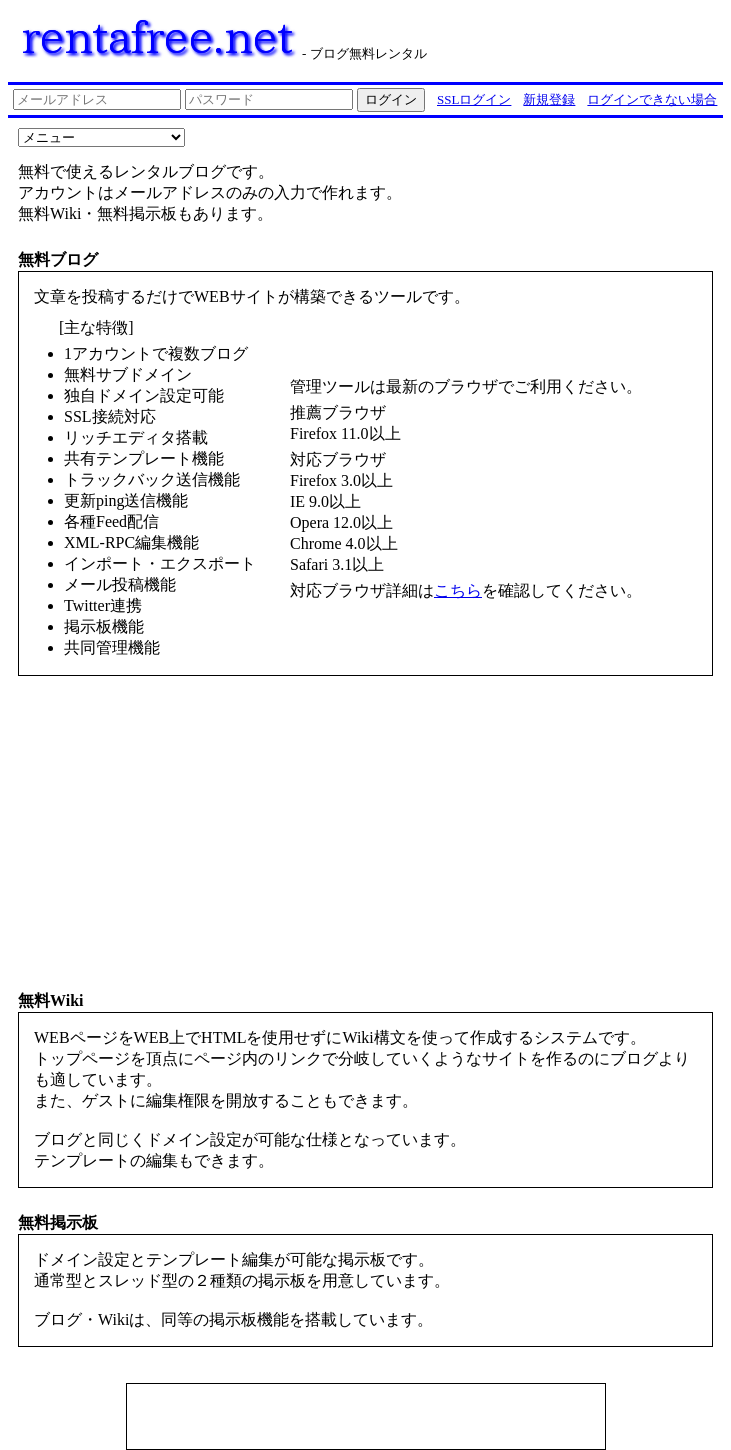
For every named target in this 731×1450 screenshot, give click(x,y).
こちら (458, 590)
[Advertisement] (366, 1419)
